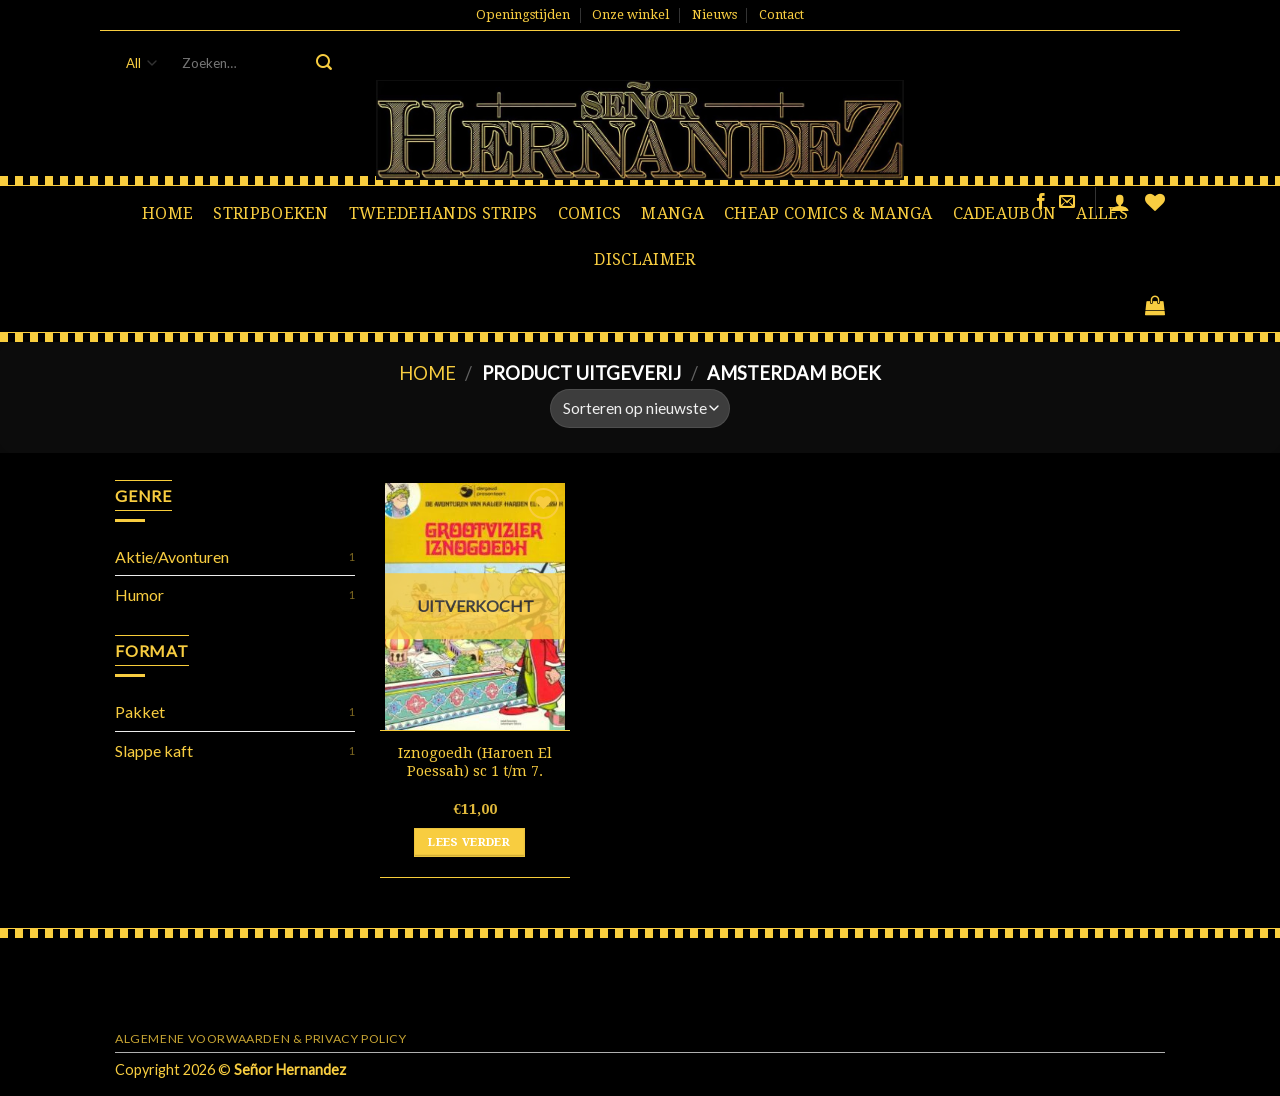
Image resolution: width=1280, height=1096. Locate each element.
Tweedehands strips (443, 213)
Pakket (140, 711)
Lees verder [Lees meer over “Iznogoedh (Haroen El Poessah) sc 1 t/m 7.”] (469, 842)
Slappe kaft (154, 750)
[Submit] (324, 63)
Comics (590, 213)
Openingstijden (523, 14)
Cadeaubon (1005, 213)
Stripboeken (271, 213)
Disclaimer (644, 259)
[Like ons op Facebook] (1041, 202)
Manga (672, 213)
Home (167, 213)
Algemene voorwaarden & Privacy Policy (261, 1038)
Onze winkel (630, 14)
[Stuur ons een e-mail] (1067, 202)
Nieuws (714, 14)
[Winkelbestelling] (639, 408)
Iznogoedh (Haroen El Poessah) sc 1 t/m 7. (475, 762)
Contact (781, 14)
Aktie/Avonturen (172, 556)
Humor (139, 594)
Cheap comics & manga (828, 213)
